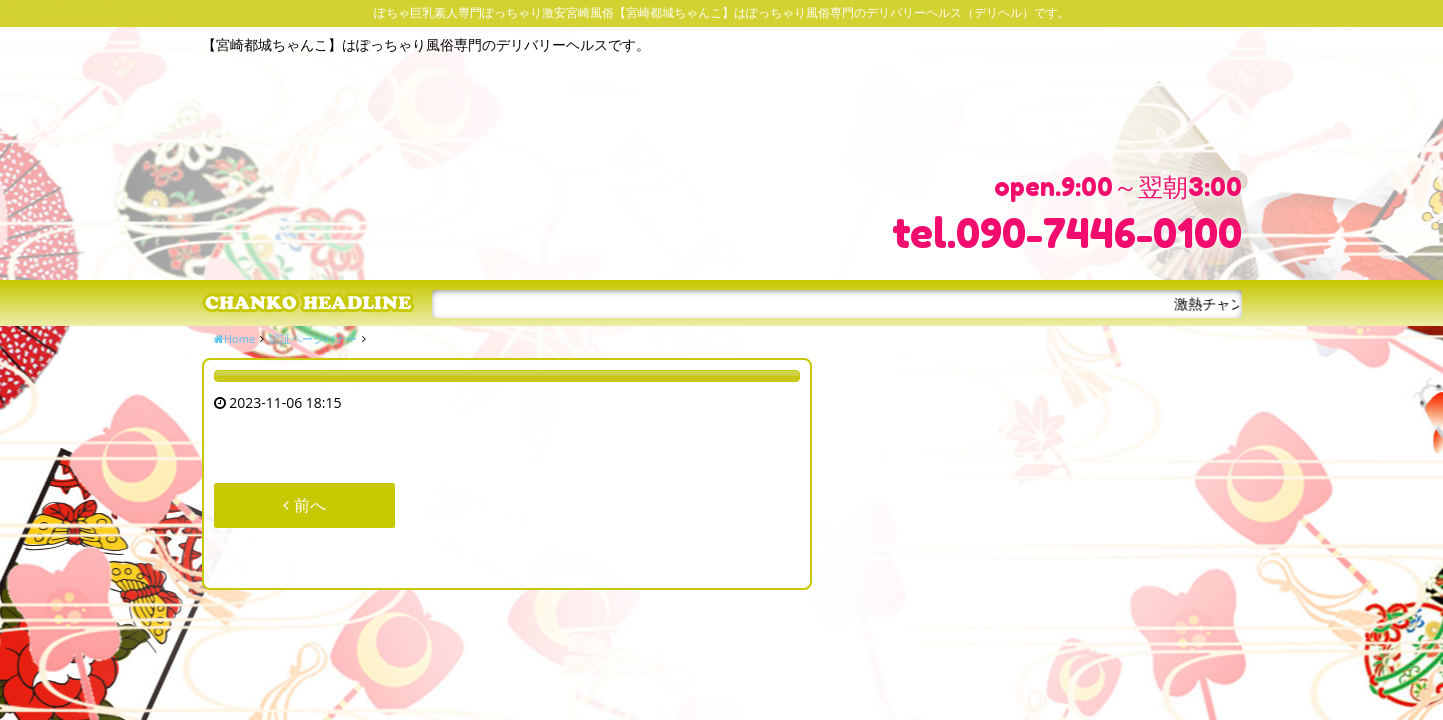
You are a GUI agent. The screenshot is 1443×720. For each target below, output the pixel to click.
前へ (304, 505)
